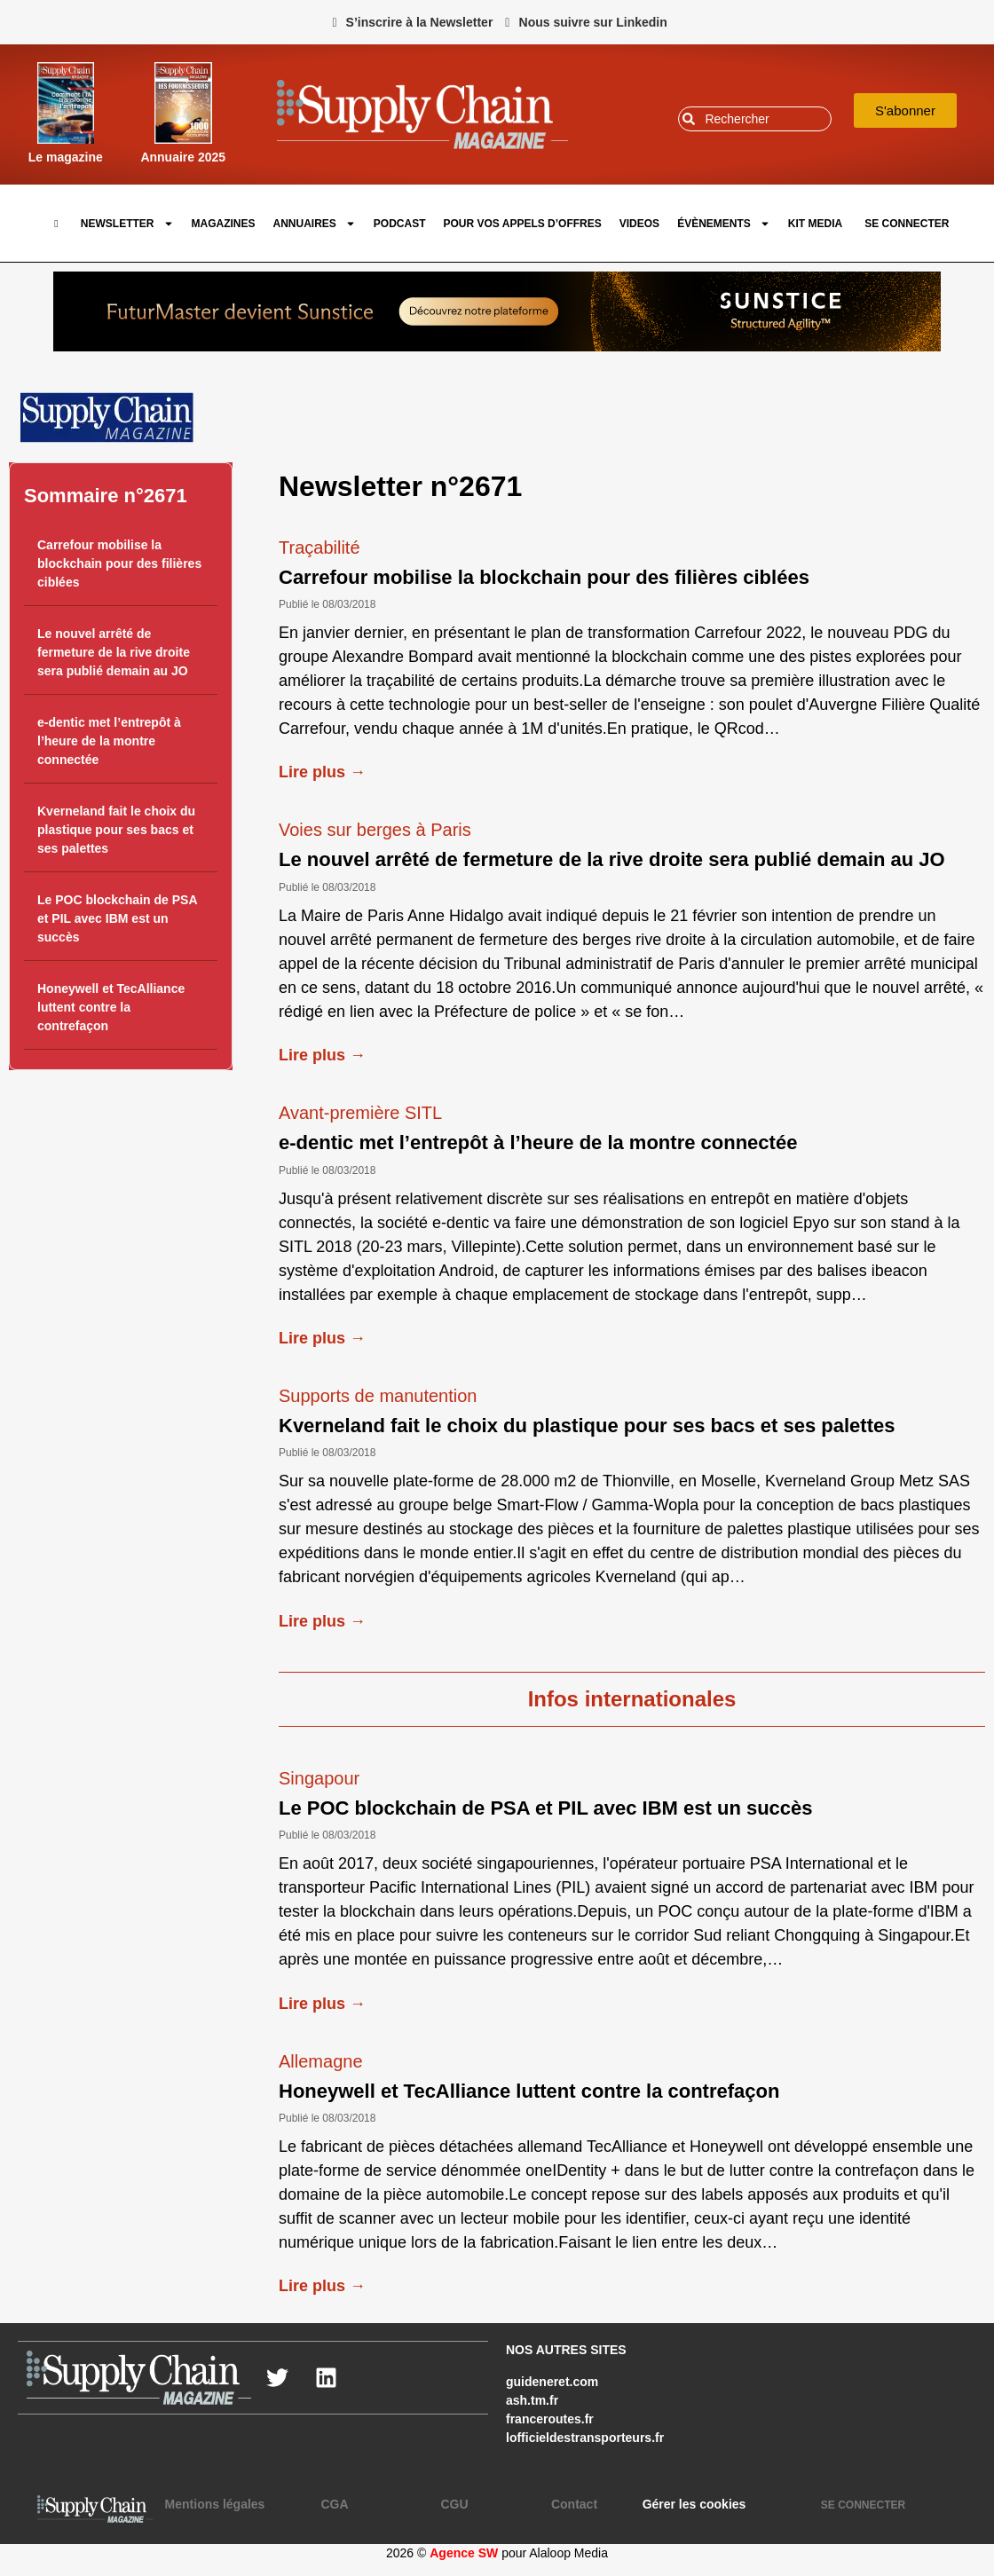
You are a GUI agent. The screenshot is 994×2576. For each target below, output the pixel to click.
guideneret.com (552, 2382)
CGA (334, 2504)
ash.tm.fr (532, 2400)
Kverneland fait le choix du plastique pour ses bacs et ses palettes (116, 829)
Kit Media (815, 223)
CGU (454, 2504)
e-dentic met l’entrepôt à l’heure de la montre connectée (109, 741)
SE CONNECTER (906, 223)
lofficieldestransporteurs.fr (585, 2437)
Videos (639, 223)
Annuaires (314, 223)
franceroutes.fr (550, 2419)
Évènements (723, 223)
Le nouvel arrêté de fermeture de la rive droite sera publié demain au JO (113, 652)
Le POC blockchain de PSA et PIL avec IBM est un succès (117, 918)
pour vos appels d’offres (523, 223)
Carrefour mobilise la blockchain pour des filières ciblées (119, 563)
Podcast (400, 223)
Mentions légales (215, 2504)
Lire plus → (322, 772)
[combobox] (755, 118)
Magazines (224, 223)
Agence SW (464, 2553)
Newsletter (127, 223)
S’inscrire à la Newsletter (419, 22)
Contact (574, 2504)
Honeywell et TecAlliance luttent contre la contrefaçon (111, 1007)
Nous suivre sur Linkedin (593, 22)
